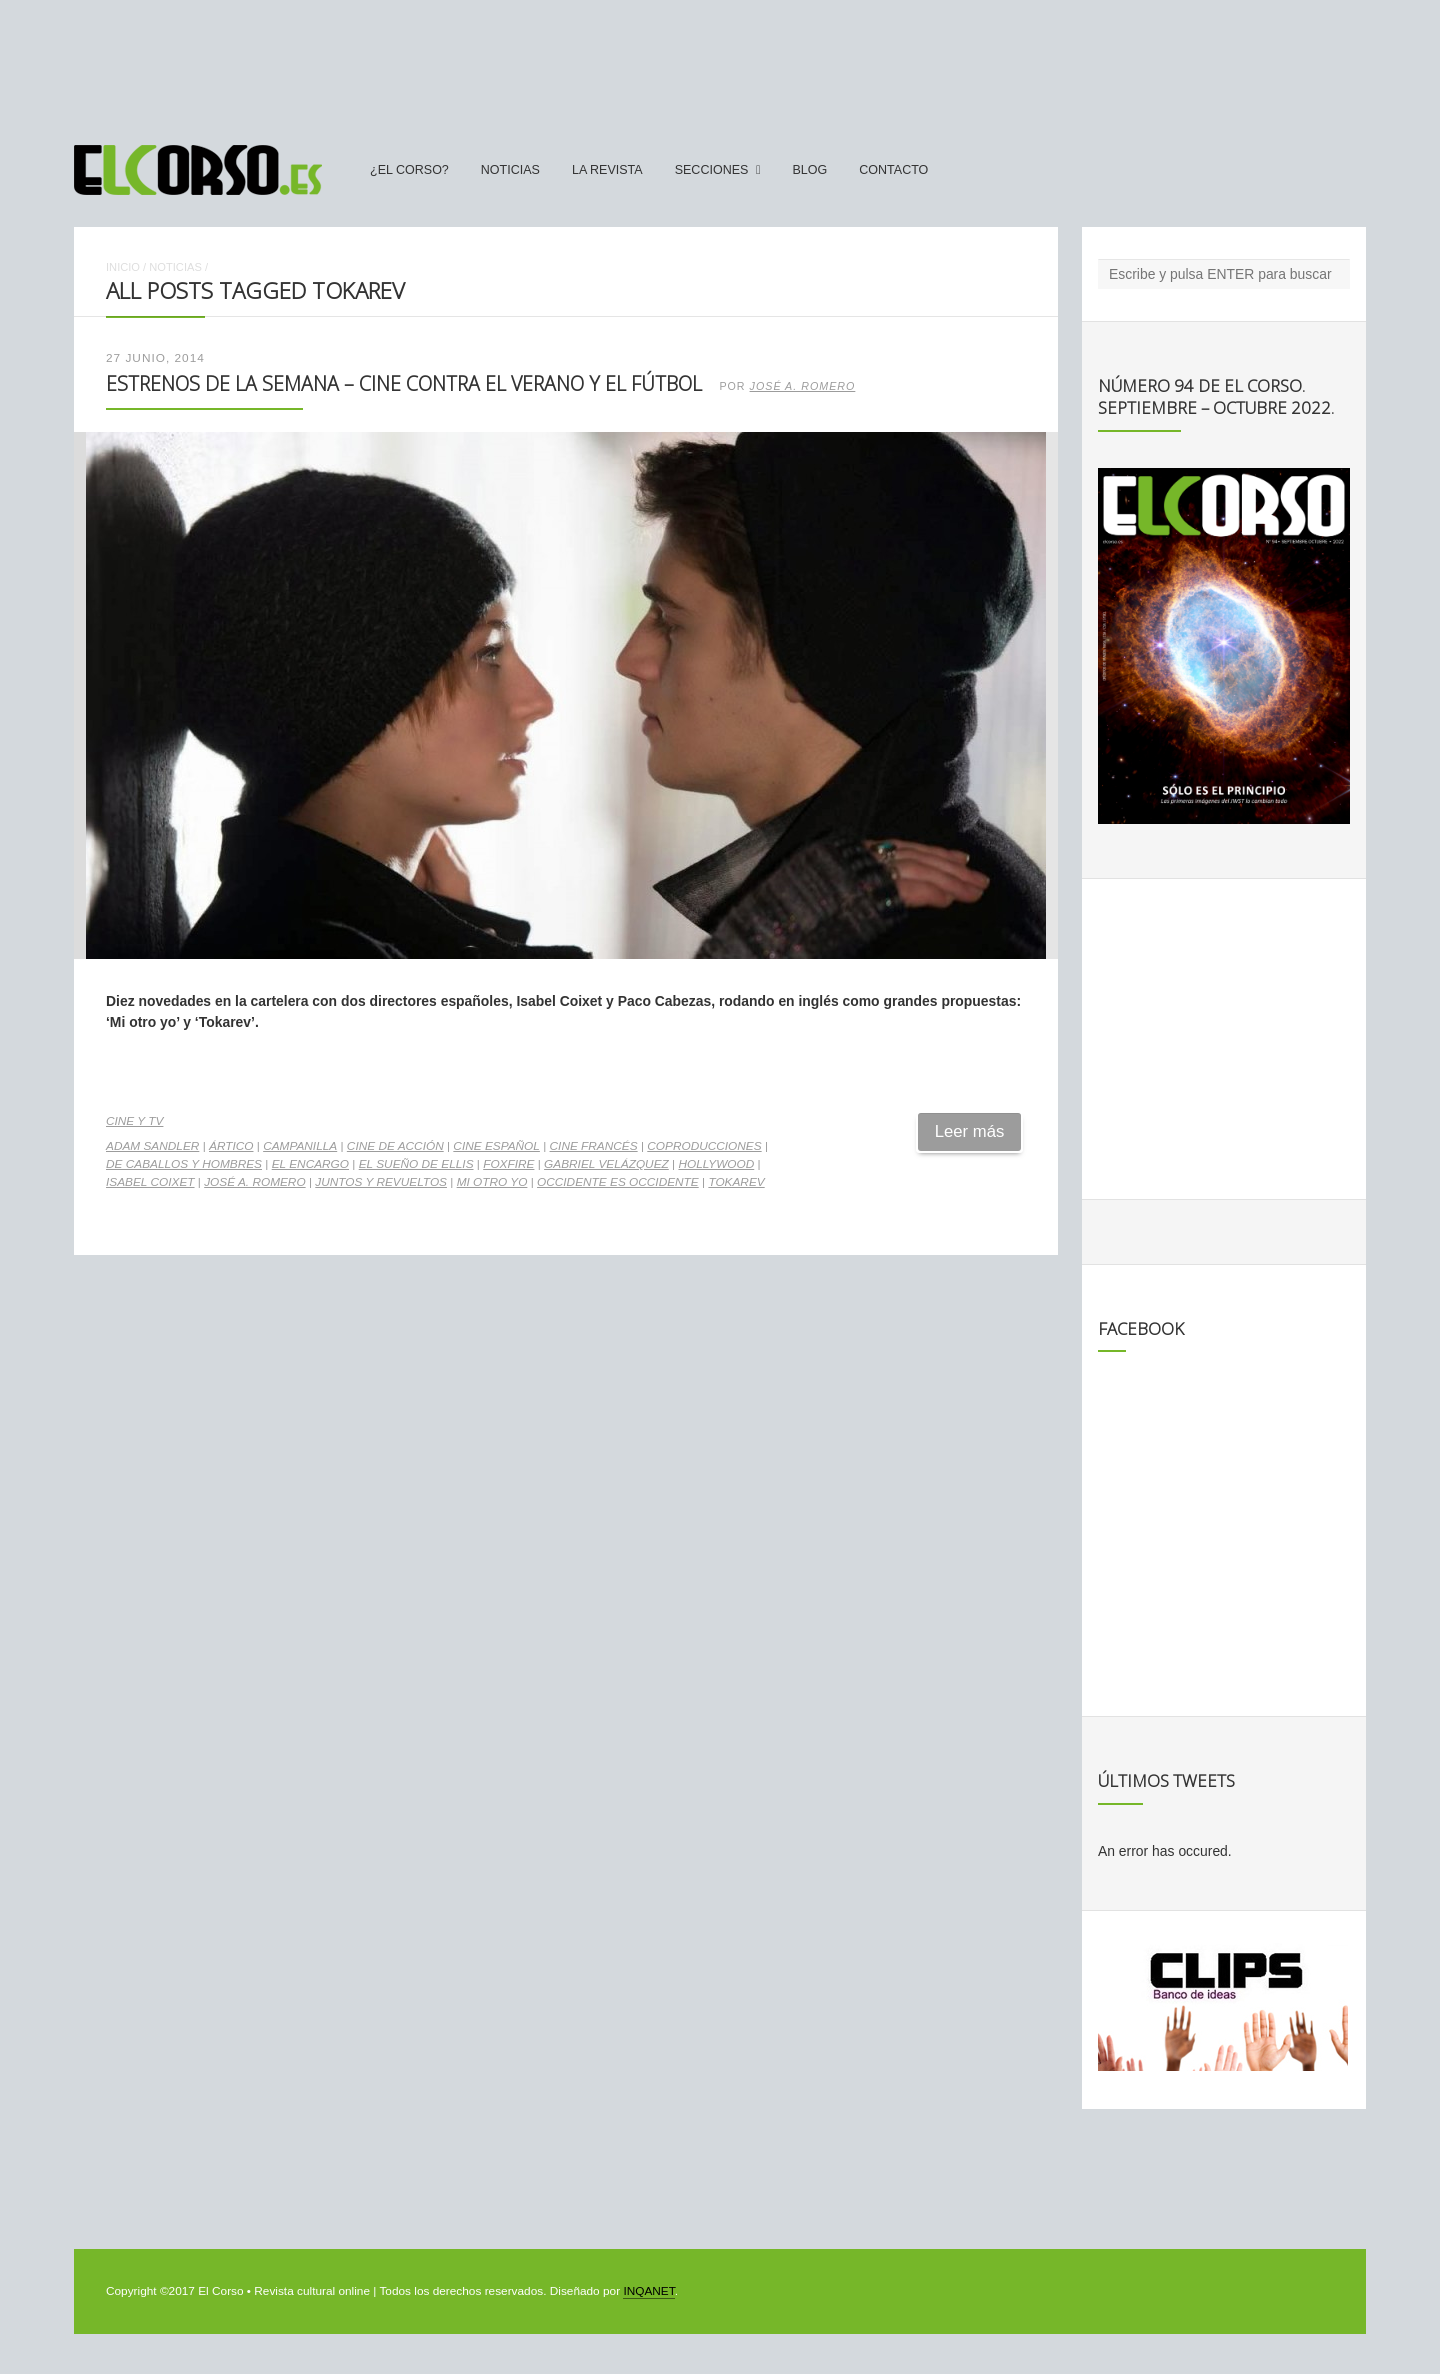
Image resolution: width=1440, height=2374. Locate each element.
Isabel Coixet (150, 1182)
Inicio (123, 267)
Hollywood (716, 1164)
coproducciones (704, 1146)
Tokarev (736, 1182)
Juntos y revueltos (381, 1182)
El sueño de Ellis (416, 1164)
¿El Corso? (409, 170)
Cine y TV (134, 1121)
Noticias (510, 170)
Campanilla (300, 1146)
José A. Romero (803, 386)
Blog (809, 170)
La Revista (607, 170)
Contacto (893, 170)
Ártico (231, 1146)
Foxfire (508, 1164)
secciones (712, 170)
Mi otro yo (492, 1182)
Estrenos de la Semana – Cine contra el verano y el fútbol (404, 383)
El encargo (310, 1164)
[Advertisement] (720, 63)
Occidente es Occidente (618, 1182)
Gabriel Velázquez (606, 1164)
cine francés (594, 1146)
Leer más (970, 1131)
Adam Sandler (152, 1146)
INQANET (648, 2291)
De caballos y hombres (184, 1164)
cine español (496, 1146)
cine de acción (395, 1146)
